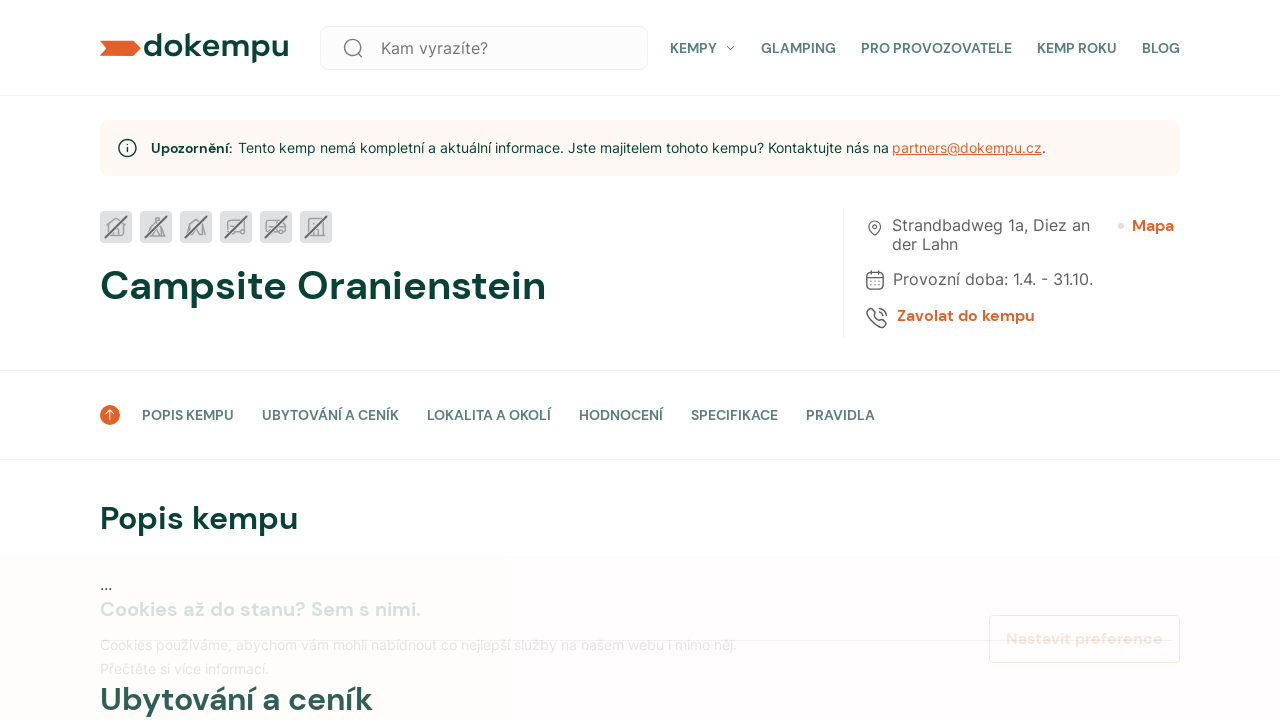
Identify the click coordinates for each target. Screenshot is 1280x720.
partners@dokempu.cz (967, 147)
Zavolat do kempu (966, 316)
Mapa (1146, 226)
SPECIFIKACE (734, 415)
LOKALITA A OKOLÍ (489, 415)
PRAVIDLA (840, 415)
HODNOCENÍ (621, 415)
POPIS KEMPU (188, 415)
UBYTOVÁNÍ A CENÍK (330, 415)
